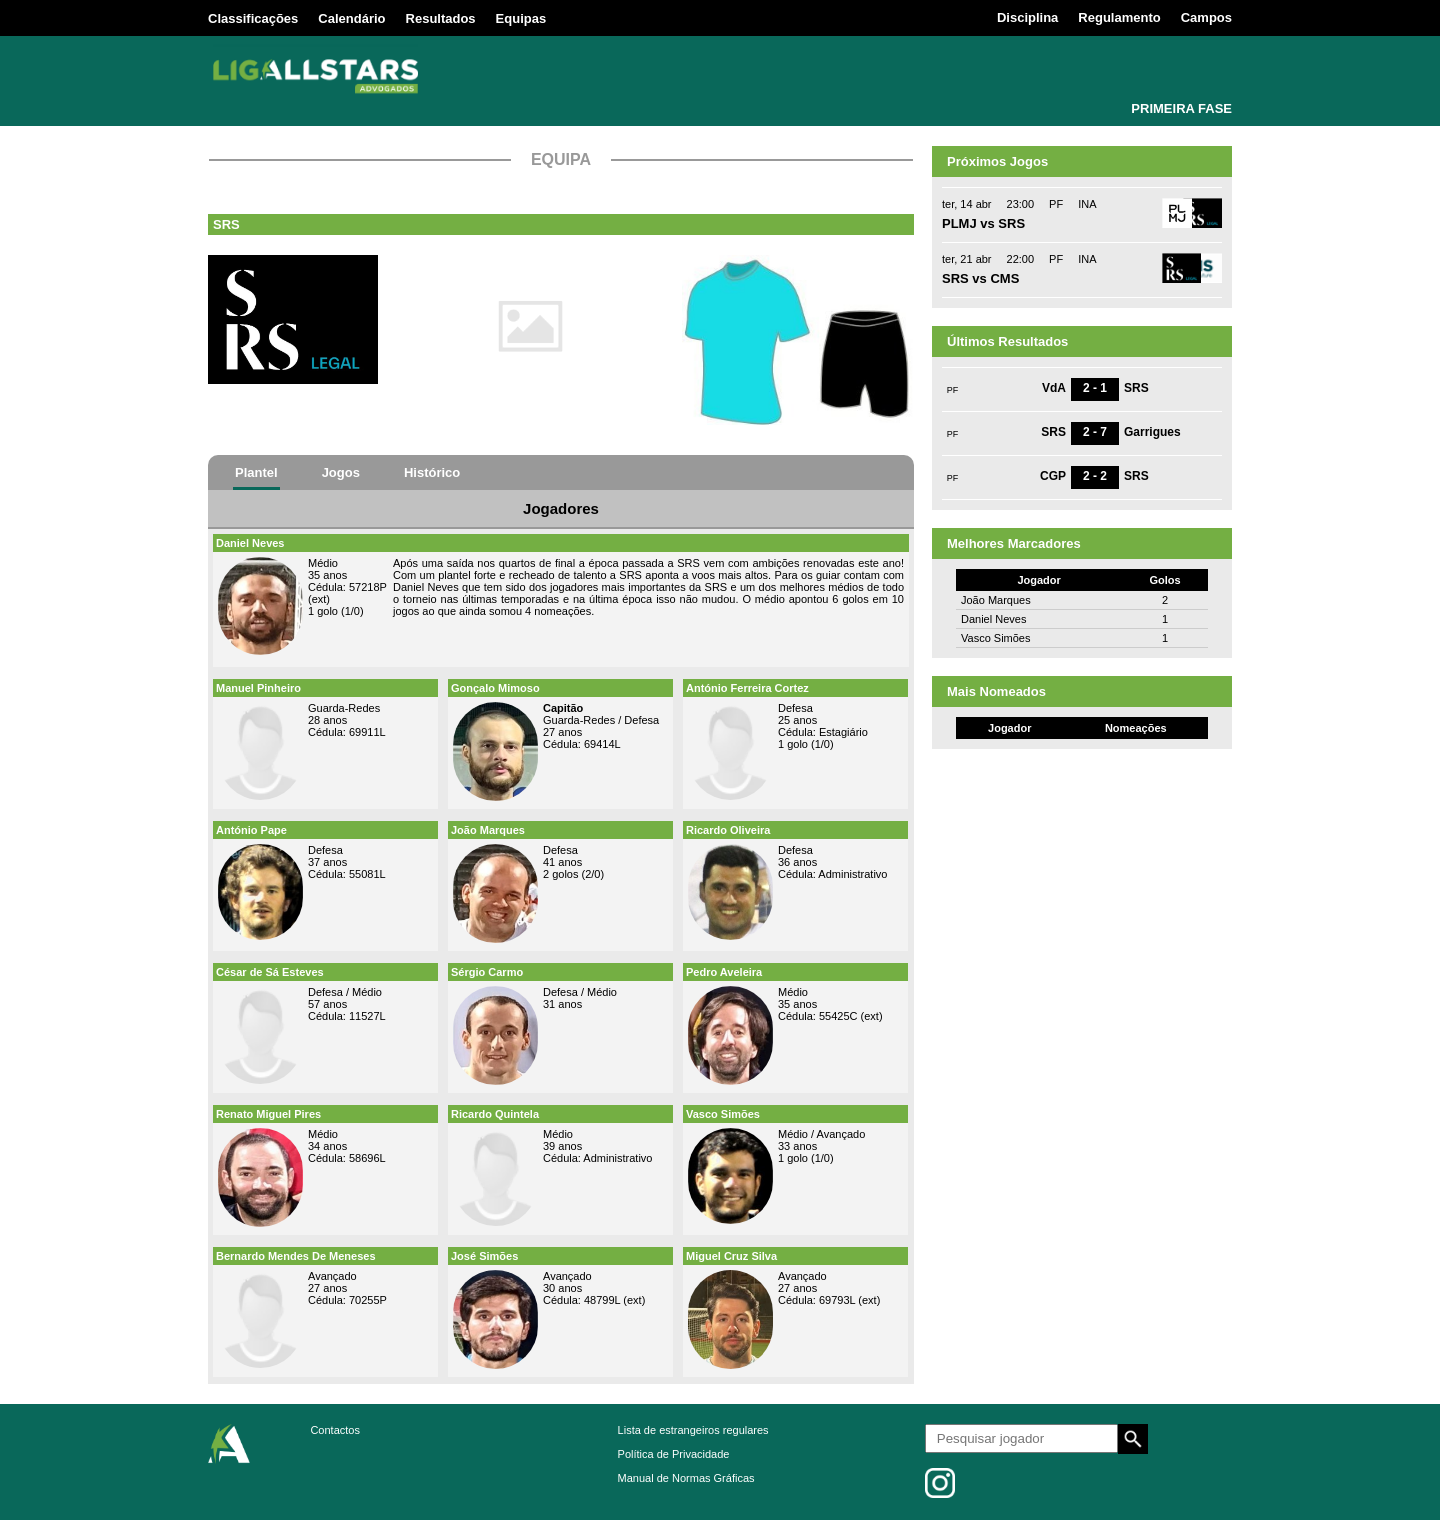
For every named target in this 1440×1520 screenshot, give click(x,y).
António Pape (251, 830)
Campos (1206, 17)
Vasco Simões (723, 1114)
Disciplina (1027, 17)
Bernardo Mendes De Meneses (296, 1256)
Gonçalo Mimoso (495, 688)
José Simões (484, 1256)
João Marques (488, 830)
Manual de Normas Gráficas (686, 1478)
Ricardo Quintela (495, 1114)
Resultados (441, 18)
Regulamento (1119, 17)
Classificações (253, 18)
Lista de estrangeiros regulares (693, 1430)
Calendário (351, 18)
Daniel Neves (250, 543)
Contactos (335, 1430)
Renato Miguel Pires (268, 1114)
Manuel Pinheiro (258, 688)
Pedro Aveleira (724, 972)
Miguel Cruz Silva (731, 1256)
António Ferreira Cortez (747, 688)
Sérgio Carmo (487, 972)
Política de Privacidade (674, 1454)
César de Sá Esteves (270, 972)
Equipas (521, 18)
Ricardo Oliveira (728, 830)
